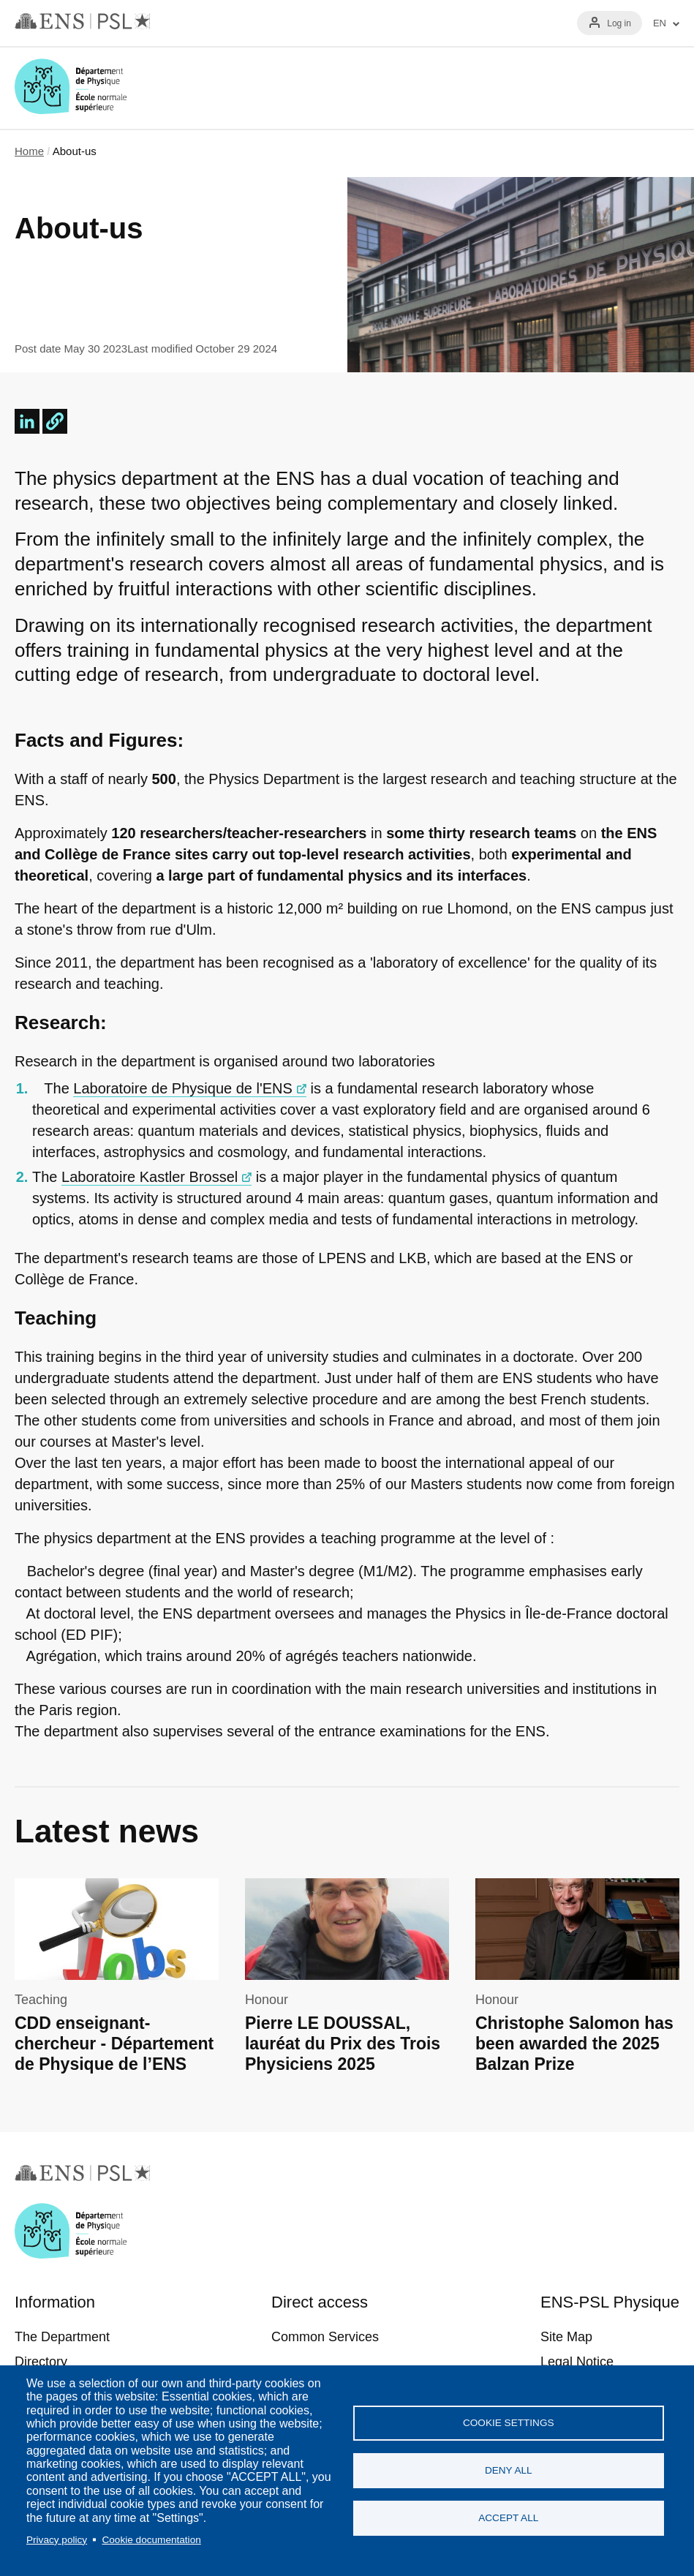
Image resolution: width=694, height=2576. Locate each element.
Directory (41, 2361)
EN (659, 23)
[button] (54, 421)
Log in (619, 23)
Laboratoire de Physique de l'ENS (183, 1088)
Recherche (619, 87)
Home (29, 151)
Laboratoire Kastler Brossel (149, 1177)
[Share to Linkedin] (27, 421)
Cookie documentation (151, 2539)
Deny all (508, 2470)
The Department (62, 2337)
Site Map (566, 2337)
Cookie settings (508, 2422)
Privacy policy (56, 2539)
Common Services (325, 2337)
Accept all (508, 2517)
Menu (661, 87)
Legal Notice (577, 2361)
